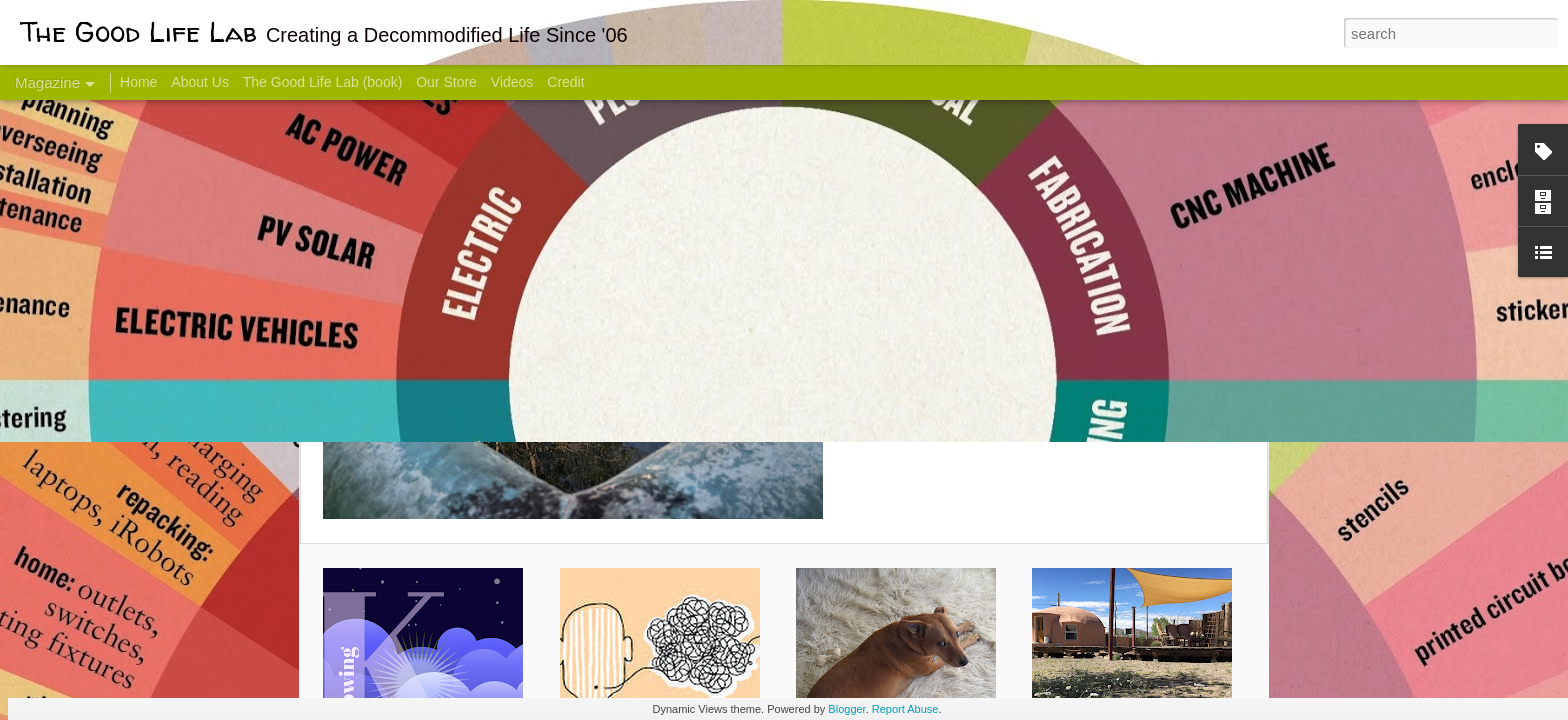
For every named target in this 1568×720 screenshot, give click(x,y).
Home (138, 82)
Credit (565, 82)
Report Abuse (905, 709)
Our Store (446, 82)
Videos (512, 82)
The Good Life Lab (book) (323, 82)
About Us (200, 82)
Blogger (846, 709)
